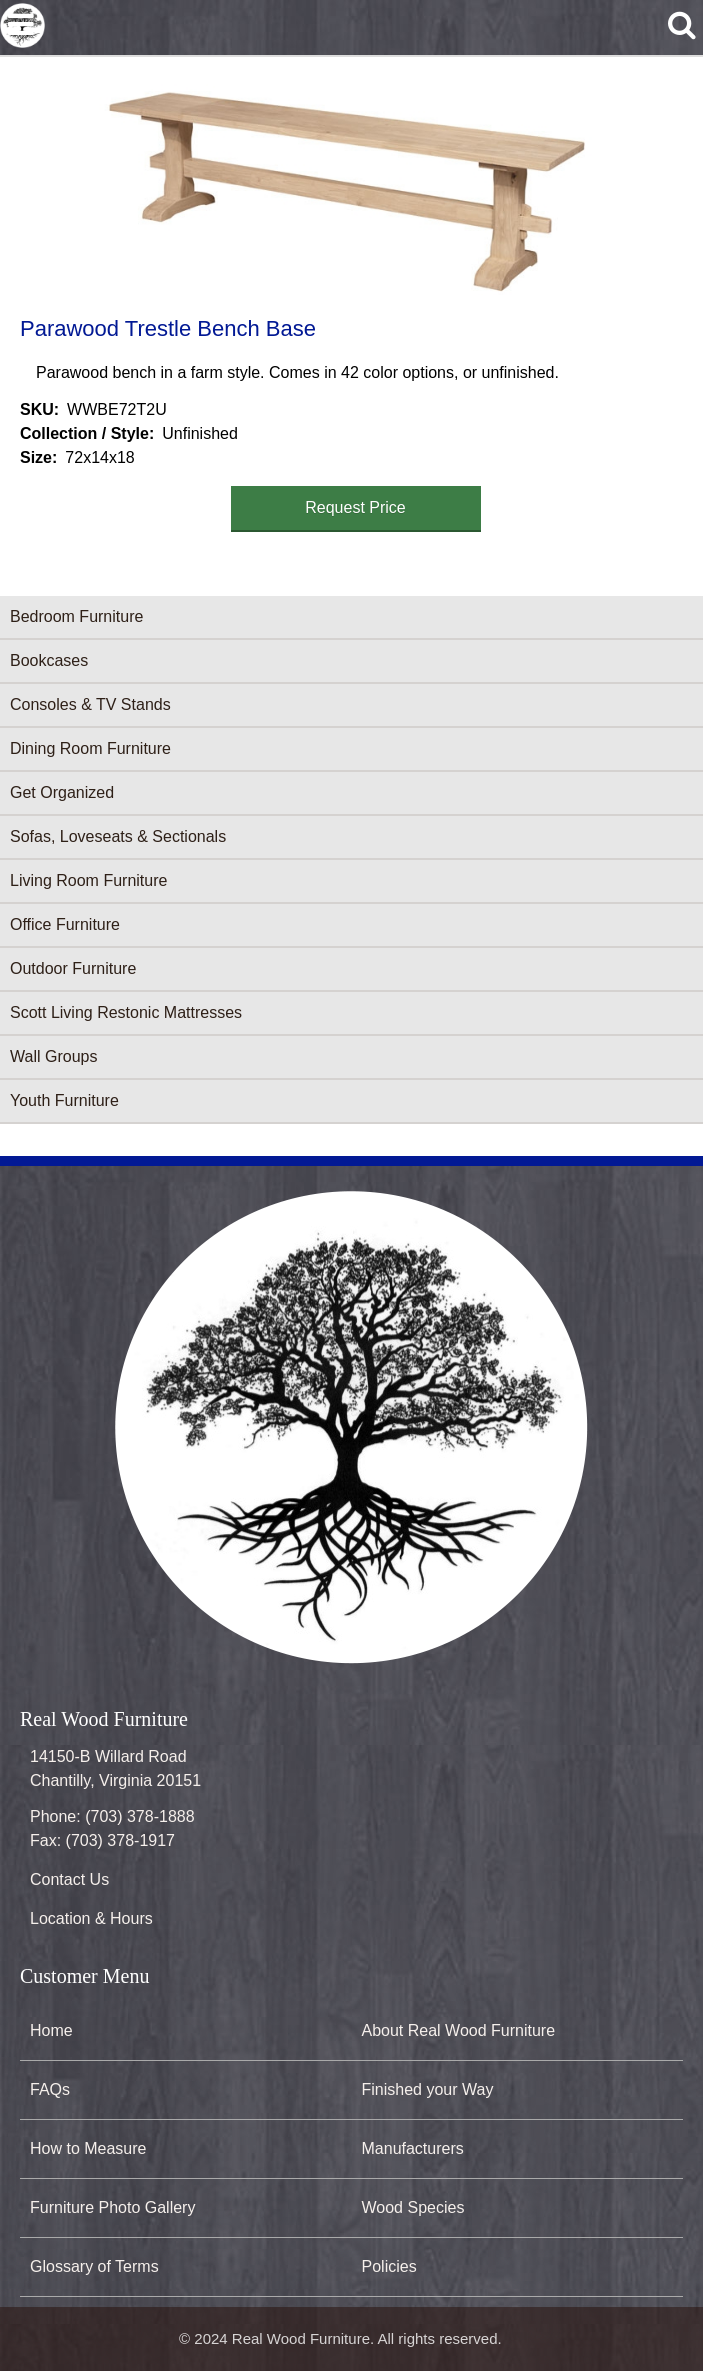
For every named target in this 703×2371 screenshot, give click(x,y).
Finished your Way (428, 2089)
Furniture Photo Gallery (112, 2207)
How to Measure (88, 2148)
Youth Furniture (64, 1100)
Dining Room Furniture (90, 748)
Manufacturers (413, 2148)
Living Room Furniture (88, 880)
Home (51, 2030)
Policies (389, 2266)
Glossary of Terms (94, 2266)
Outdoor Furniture (73, 968)
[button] (348, 183)
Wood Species (413, 2207)
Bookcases (49, 660)
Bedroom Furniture (76, 616)
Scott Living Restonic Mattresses (126, 1012)
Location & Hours (91, 1918)
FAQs (50, 2089)
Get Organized (62, 792)
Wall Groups (53, 1056)
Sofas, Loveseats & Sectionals (118, 836)
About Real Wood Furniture (459, 2030)
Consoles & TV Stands (90, 704)
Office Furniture (65, 924)
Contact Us (69, 1879)
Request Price (355, 507)
